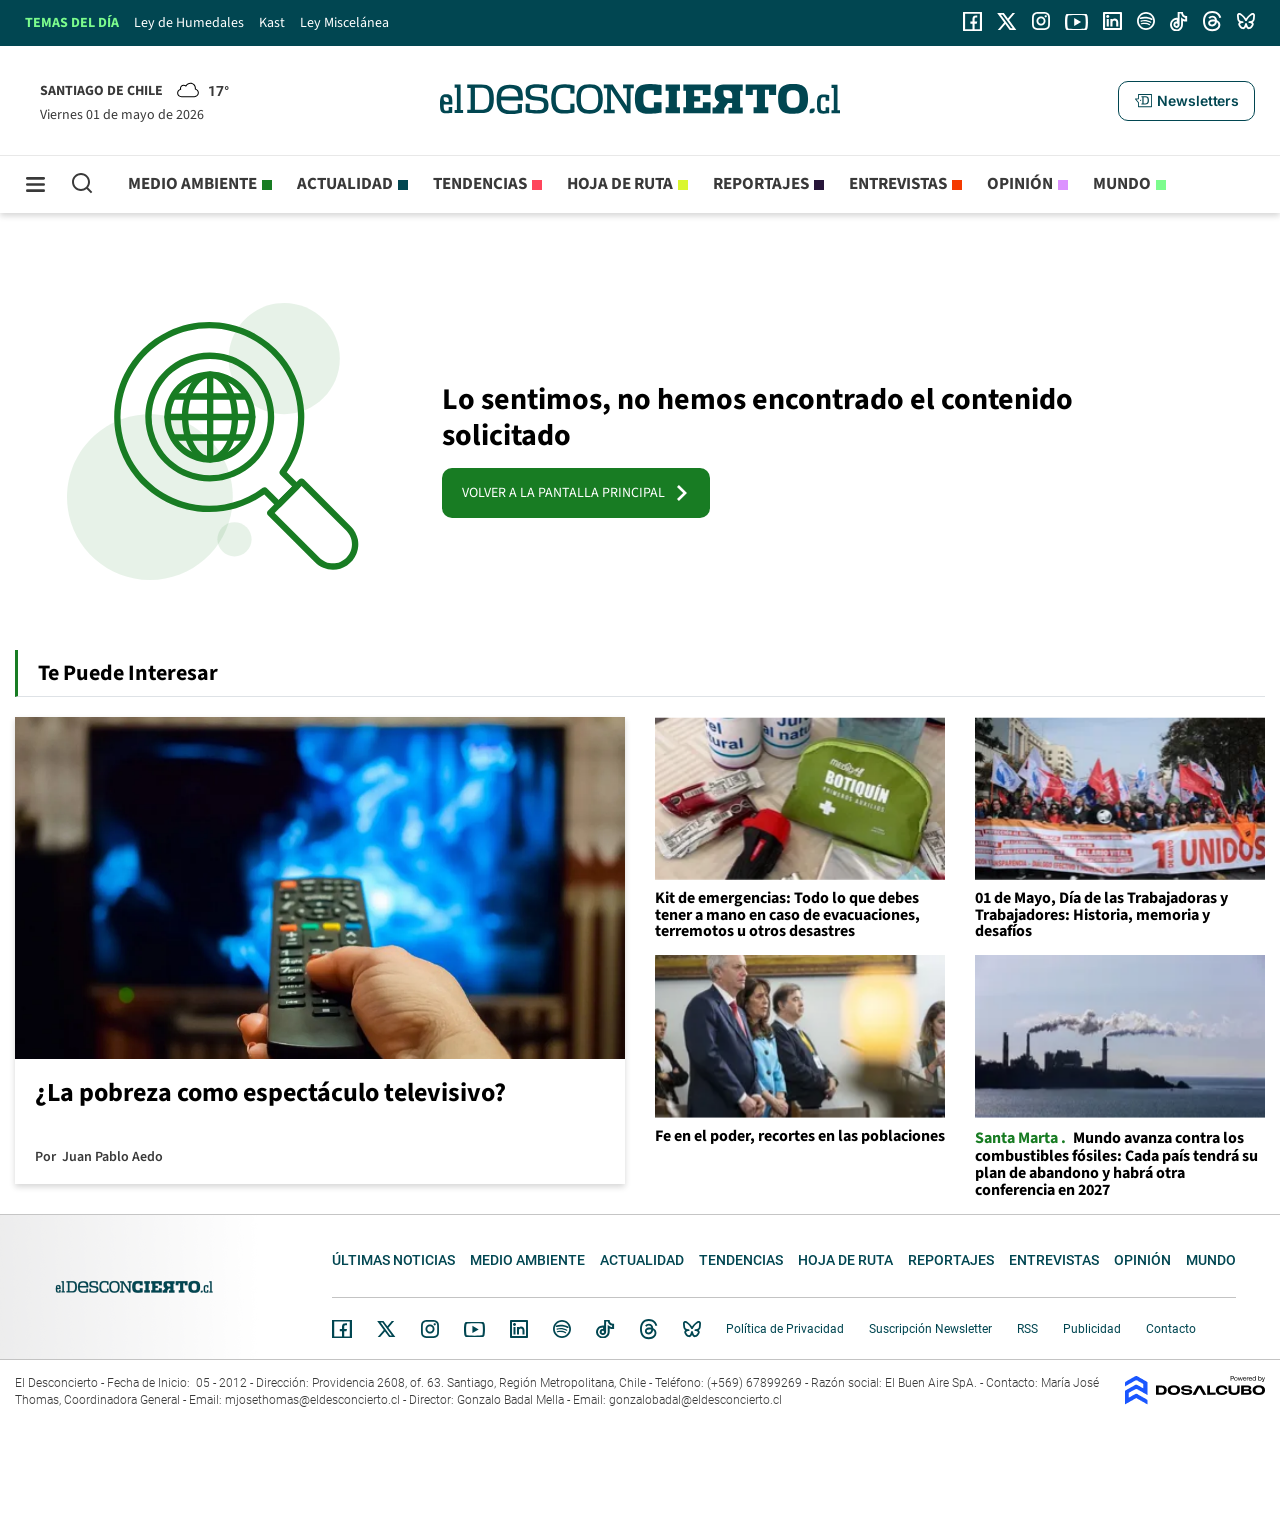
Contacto (1171, 1329)
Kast (272, 23)
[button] (1186, 101)
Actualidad (345, 184)
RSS (1027, 1329)
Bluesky (692, 1329)
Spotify (562, 1329)
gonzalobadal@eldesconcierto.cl (695, 1400)
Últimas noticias (393, 1260)
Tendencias (480, 184)
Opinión (1020, 184)
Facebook (342, 1329)
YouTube (474, 1329)
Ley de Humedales (189, 23)
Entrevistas (898, 184)
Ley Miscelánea (344, 23)
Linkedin (519, 1329)
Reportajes (761, 184)
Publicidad (1092, 1329)
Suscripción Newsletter (930, 1329)
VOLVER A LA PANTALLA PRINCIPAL (576, 493)
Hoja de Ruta (620, 184)
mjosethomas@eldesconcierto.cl (312, 1400)
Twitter (387, 1329)
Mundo (1122, 184)
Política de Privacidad (785, 1329)
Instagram (430, 1329)
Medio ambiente (192, 184)
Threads (649, 1329)
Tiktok (605, 1329)
